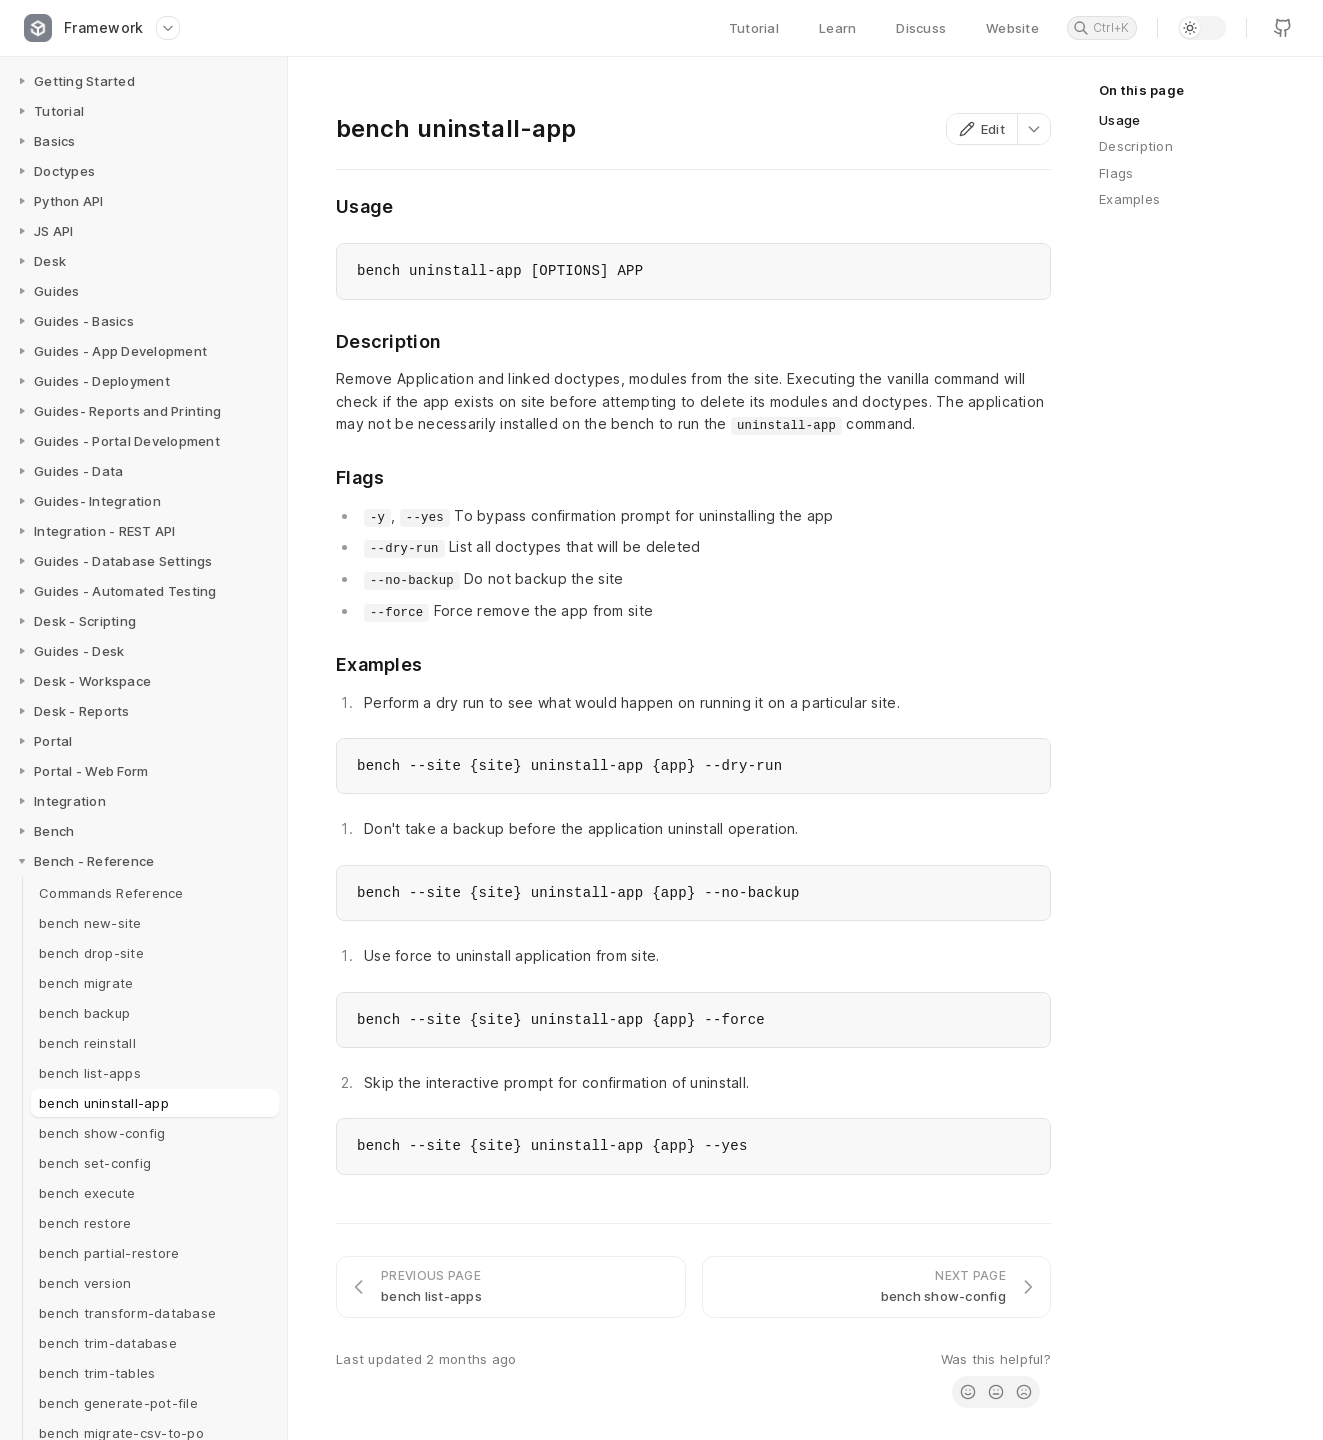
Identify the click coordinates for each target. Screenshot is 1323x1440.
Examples (1129, 199)
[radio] (968, 1392)
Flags (1116, 173)
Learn (837, 28)
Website (1012, 28)
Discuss (921, 28)
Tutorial (754, 28)
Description (1136, 146)
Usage (1119, 120)
